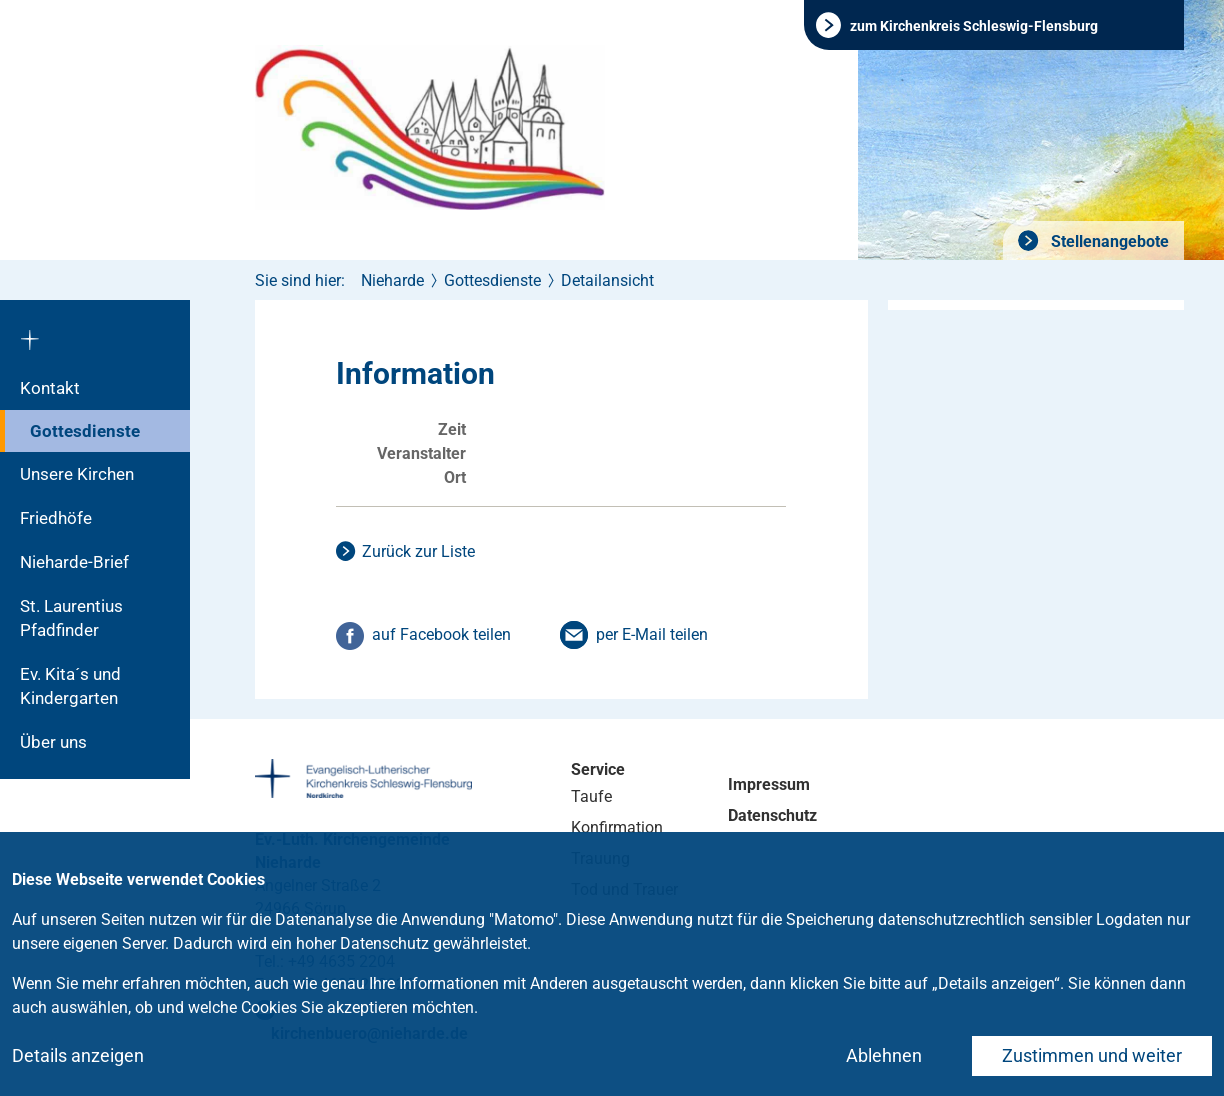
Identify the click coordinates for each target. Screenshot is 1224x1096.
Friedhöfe (56, 518)
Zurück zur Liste (418, 551)
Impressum (769, 784)
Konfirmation (617, 827)
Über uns (53, 742)
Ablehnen (884, 1055)
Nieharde (392, 280)
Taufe (591, 796)
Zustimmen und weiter (1092, 1055)
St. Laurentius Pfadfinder (71, 618)
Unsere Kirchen (77, 474)
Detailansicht (607, 280)
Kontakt (50, 388)
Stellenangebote (1108, 241)
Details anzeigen (78, 1055)
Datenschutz (772, 815)
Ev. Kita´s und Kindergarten (70, 686)
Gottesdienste (85, 431)
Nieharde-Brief (74, 562)
